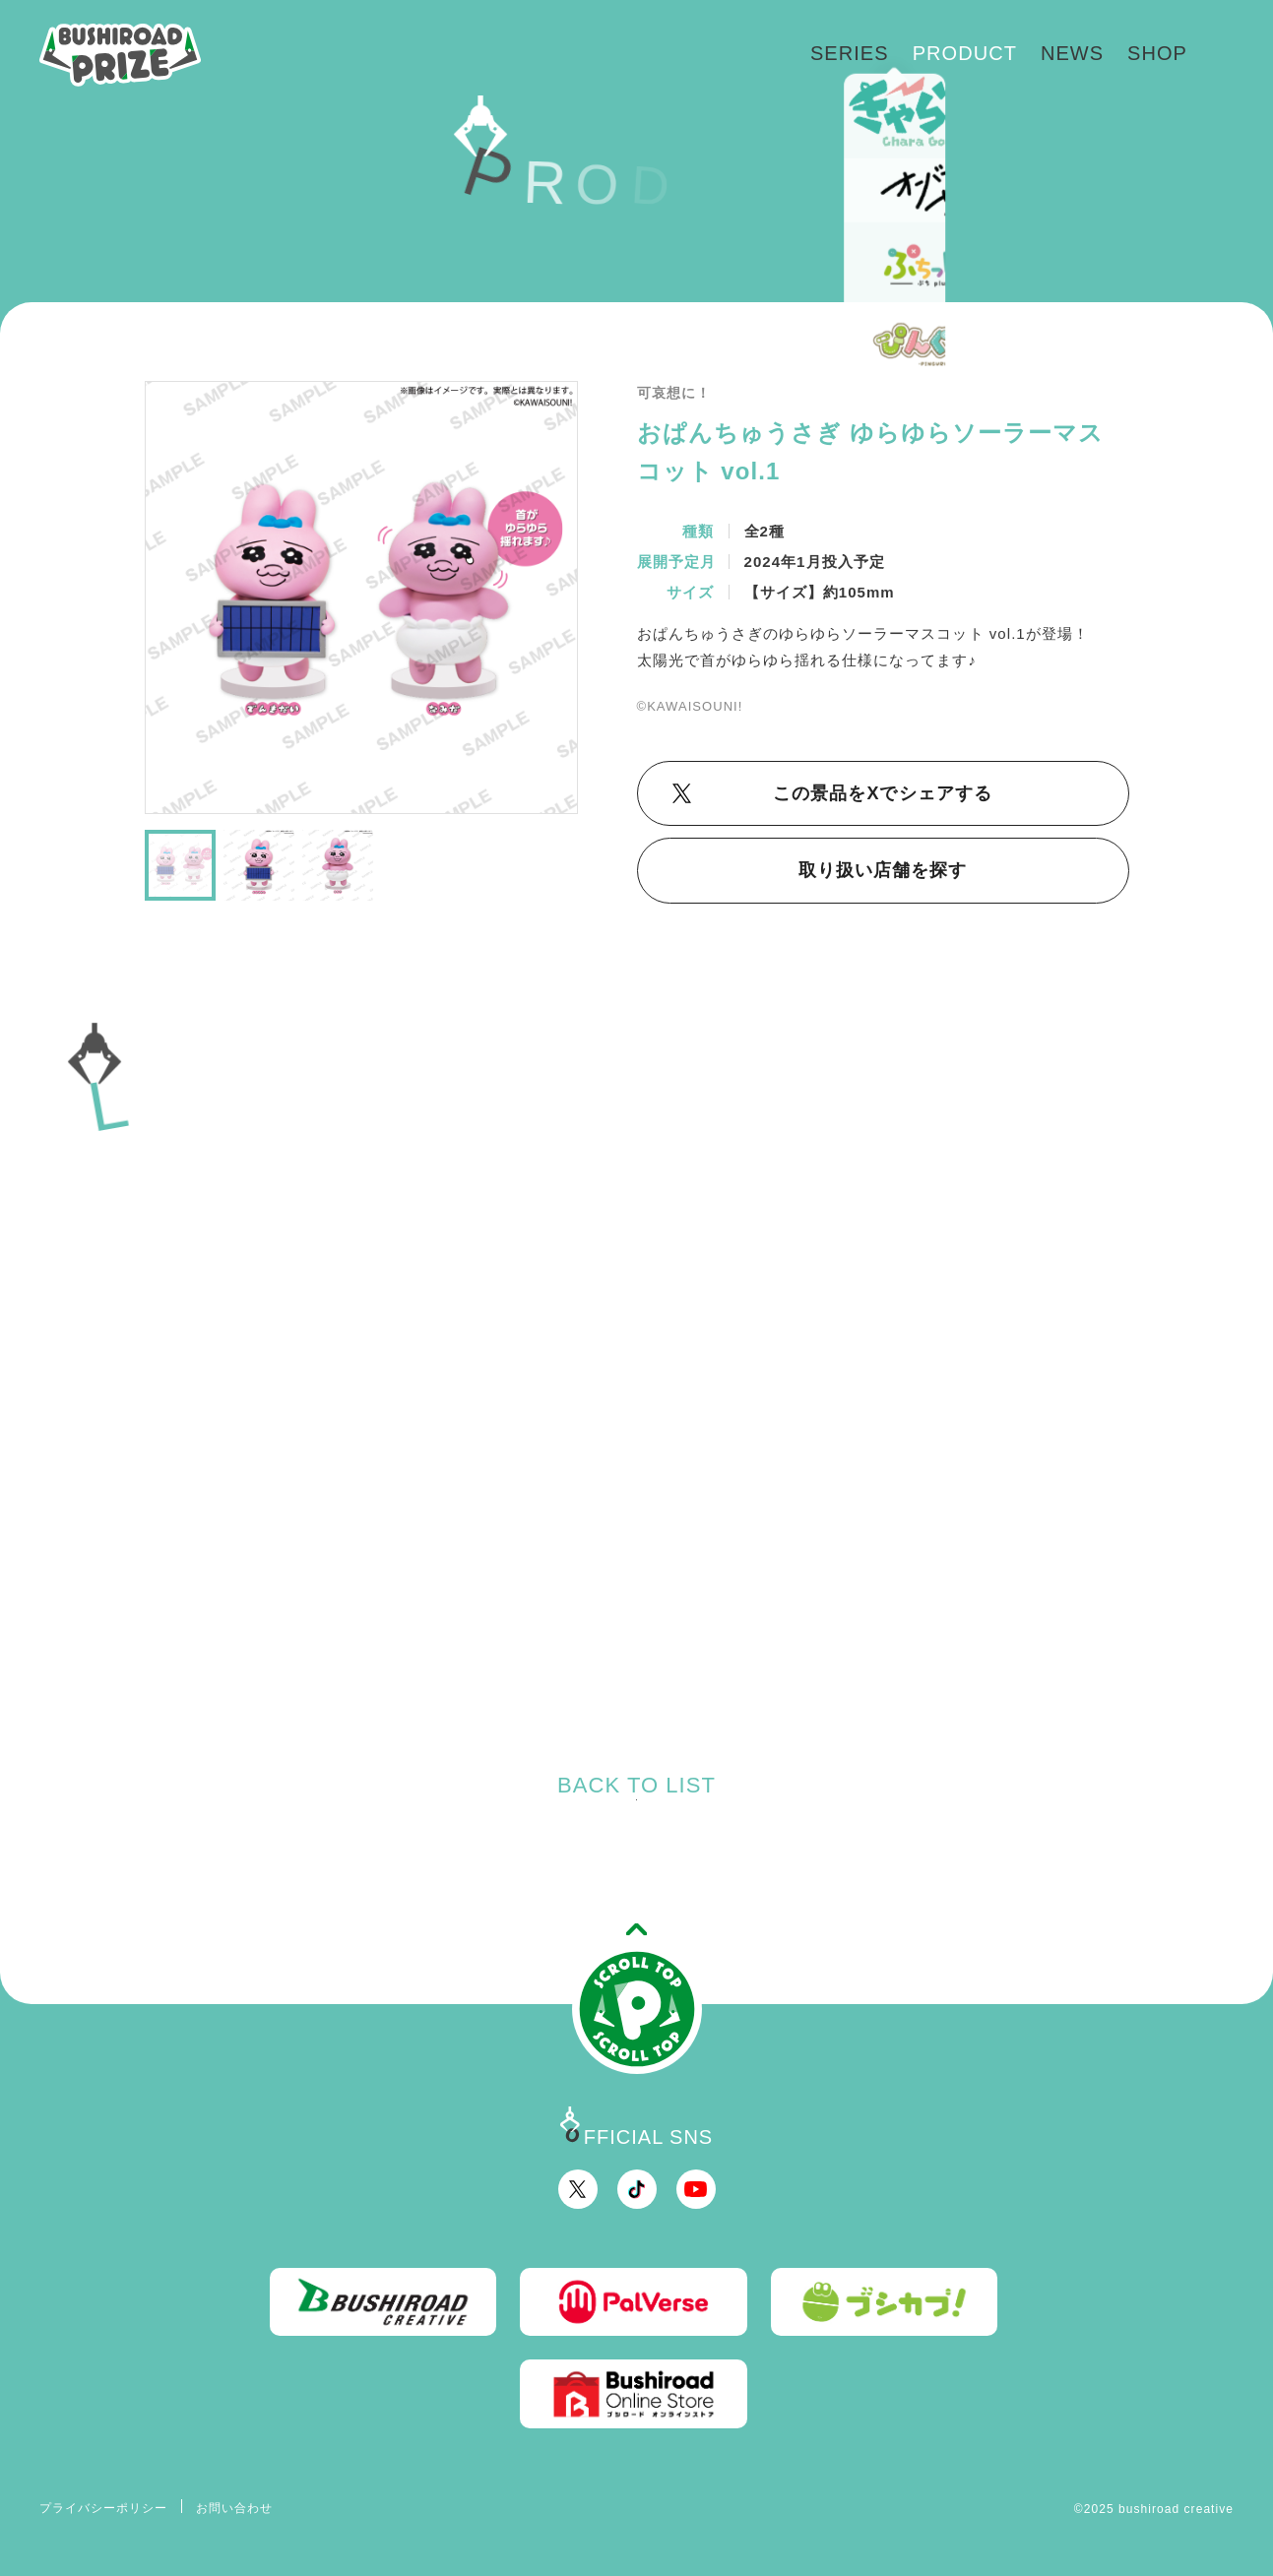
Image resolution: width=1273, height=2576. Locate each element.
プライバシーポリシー (103, 2508)
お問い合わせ (234, 2508)
